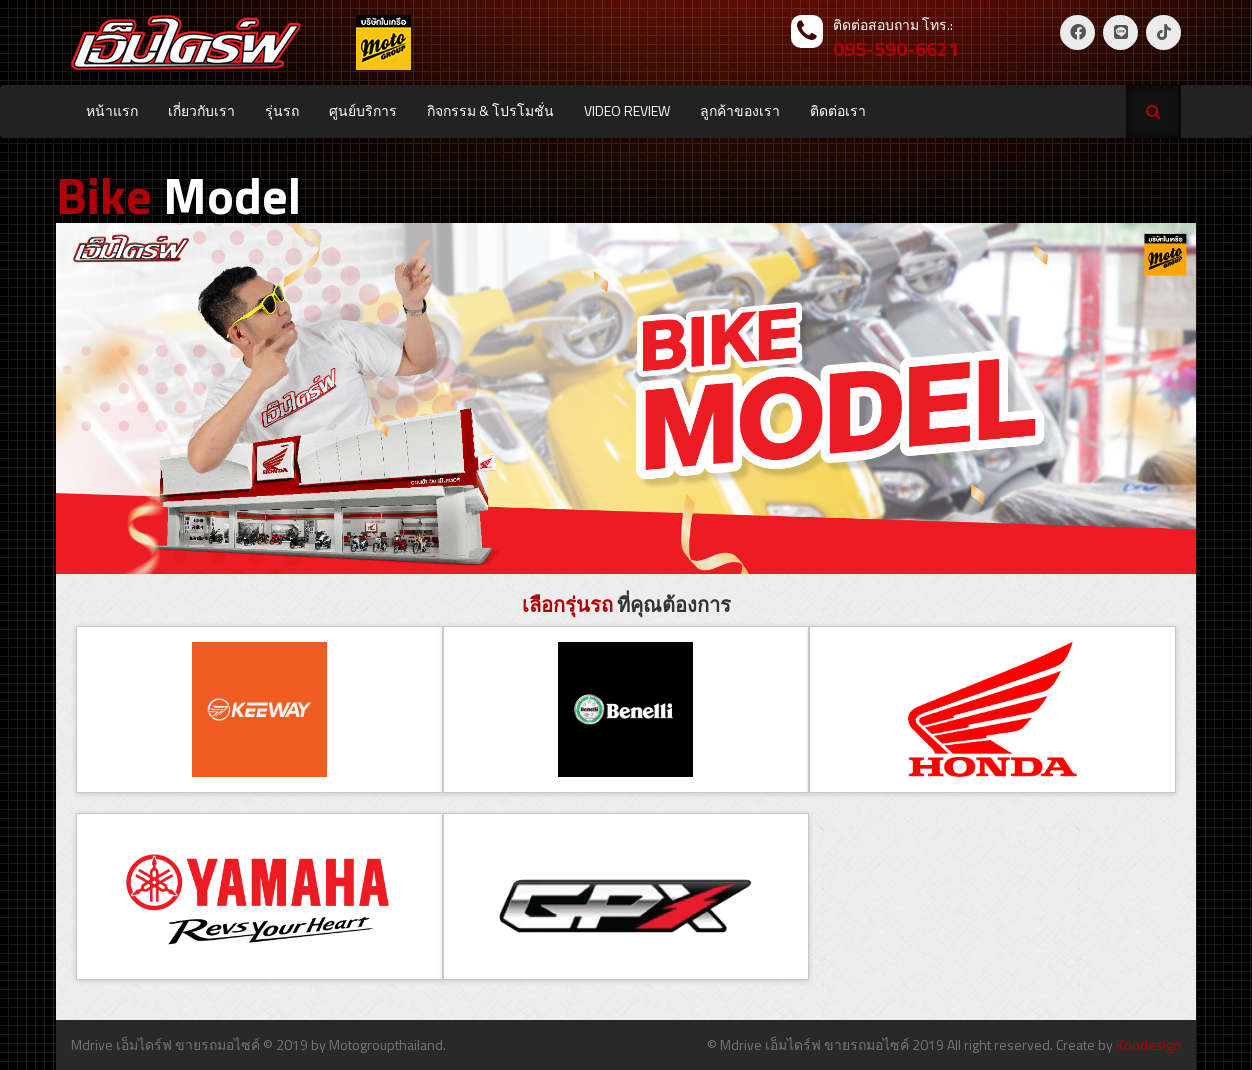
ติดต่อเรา (838, 110)
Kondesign (1148, 1044)
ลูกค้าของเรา (740, 110)
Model (178, 195)
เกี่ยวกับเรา (201, 110)
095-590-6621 (896, 48)
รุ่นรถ (282, 110)
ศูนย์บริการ (363, 110)
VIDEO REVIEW (627, 110)
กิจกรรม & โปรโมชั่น (490, 110)
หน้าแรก (112, 110)
